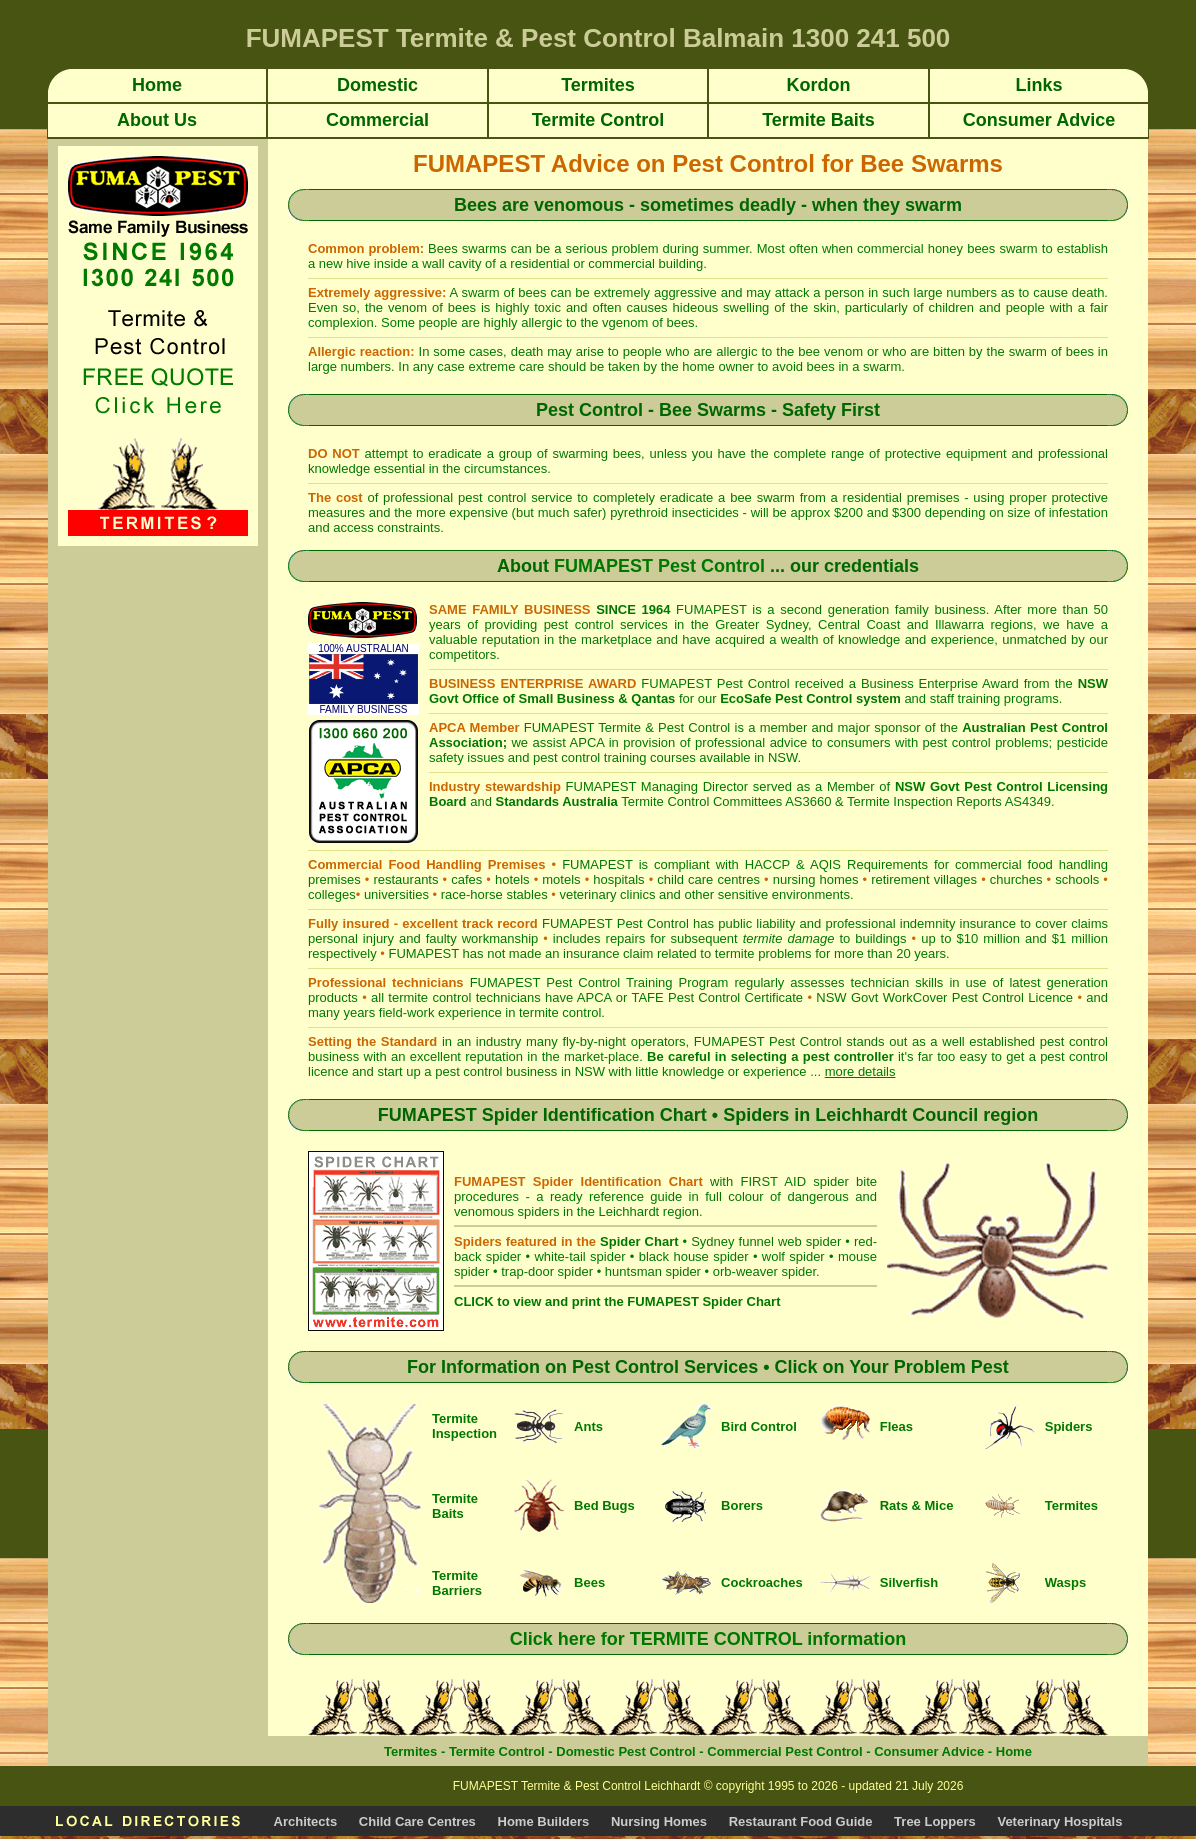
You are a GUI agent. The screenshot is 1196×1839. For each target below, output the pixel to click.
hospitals (618, 879)
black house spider (694, 1256)
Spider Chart (639, 1241)
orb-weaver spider (764, 1271)
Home (1014, 1751)
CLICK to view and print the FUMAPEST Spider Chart (617, 1301)
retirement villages (924, 879)
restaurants (405, 879)
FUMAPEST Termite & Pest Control (627, 727)
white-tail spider (579, 1256)
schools (1077, 879)
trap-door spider (547, 1271)
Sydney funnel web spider (766, 1241)
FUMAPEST (423, 953)
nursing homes (816, 879)
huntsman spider (653, 1271)
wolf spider (793, 1256)
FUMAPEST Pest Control (659, 566)
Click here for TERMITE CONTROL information (708, 1639)
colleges (332, 894)
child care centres (708, 879)
